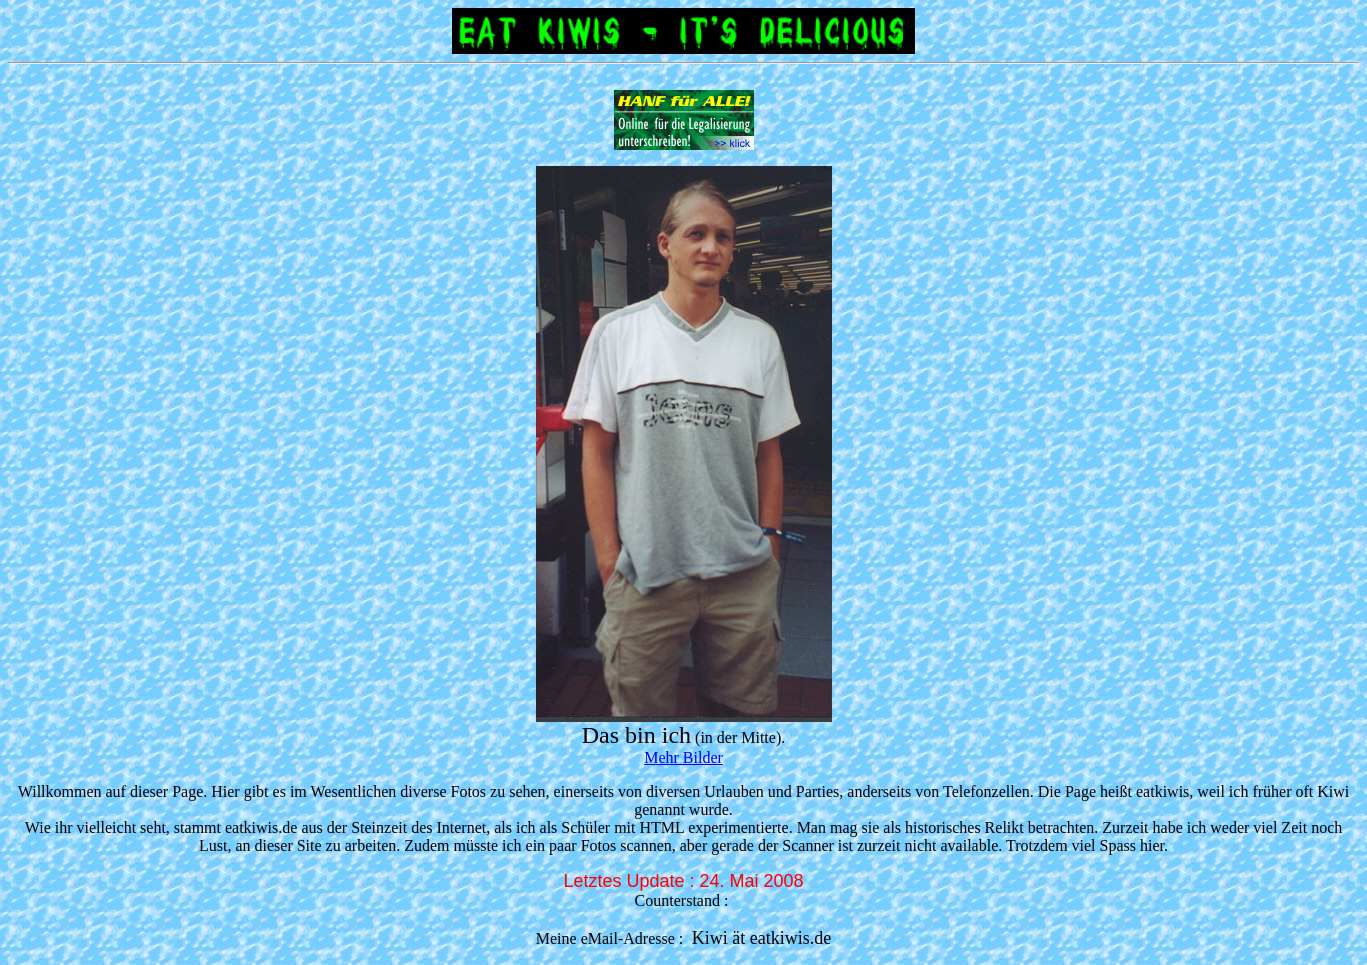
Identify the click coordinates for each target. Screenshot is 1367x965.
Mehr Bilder (683, 757)
